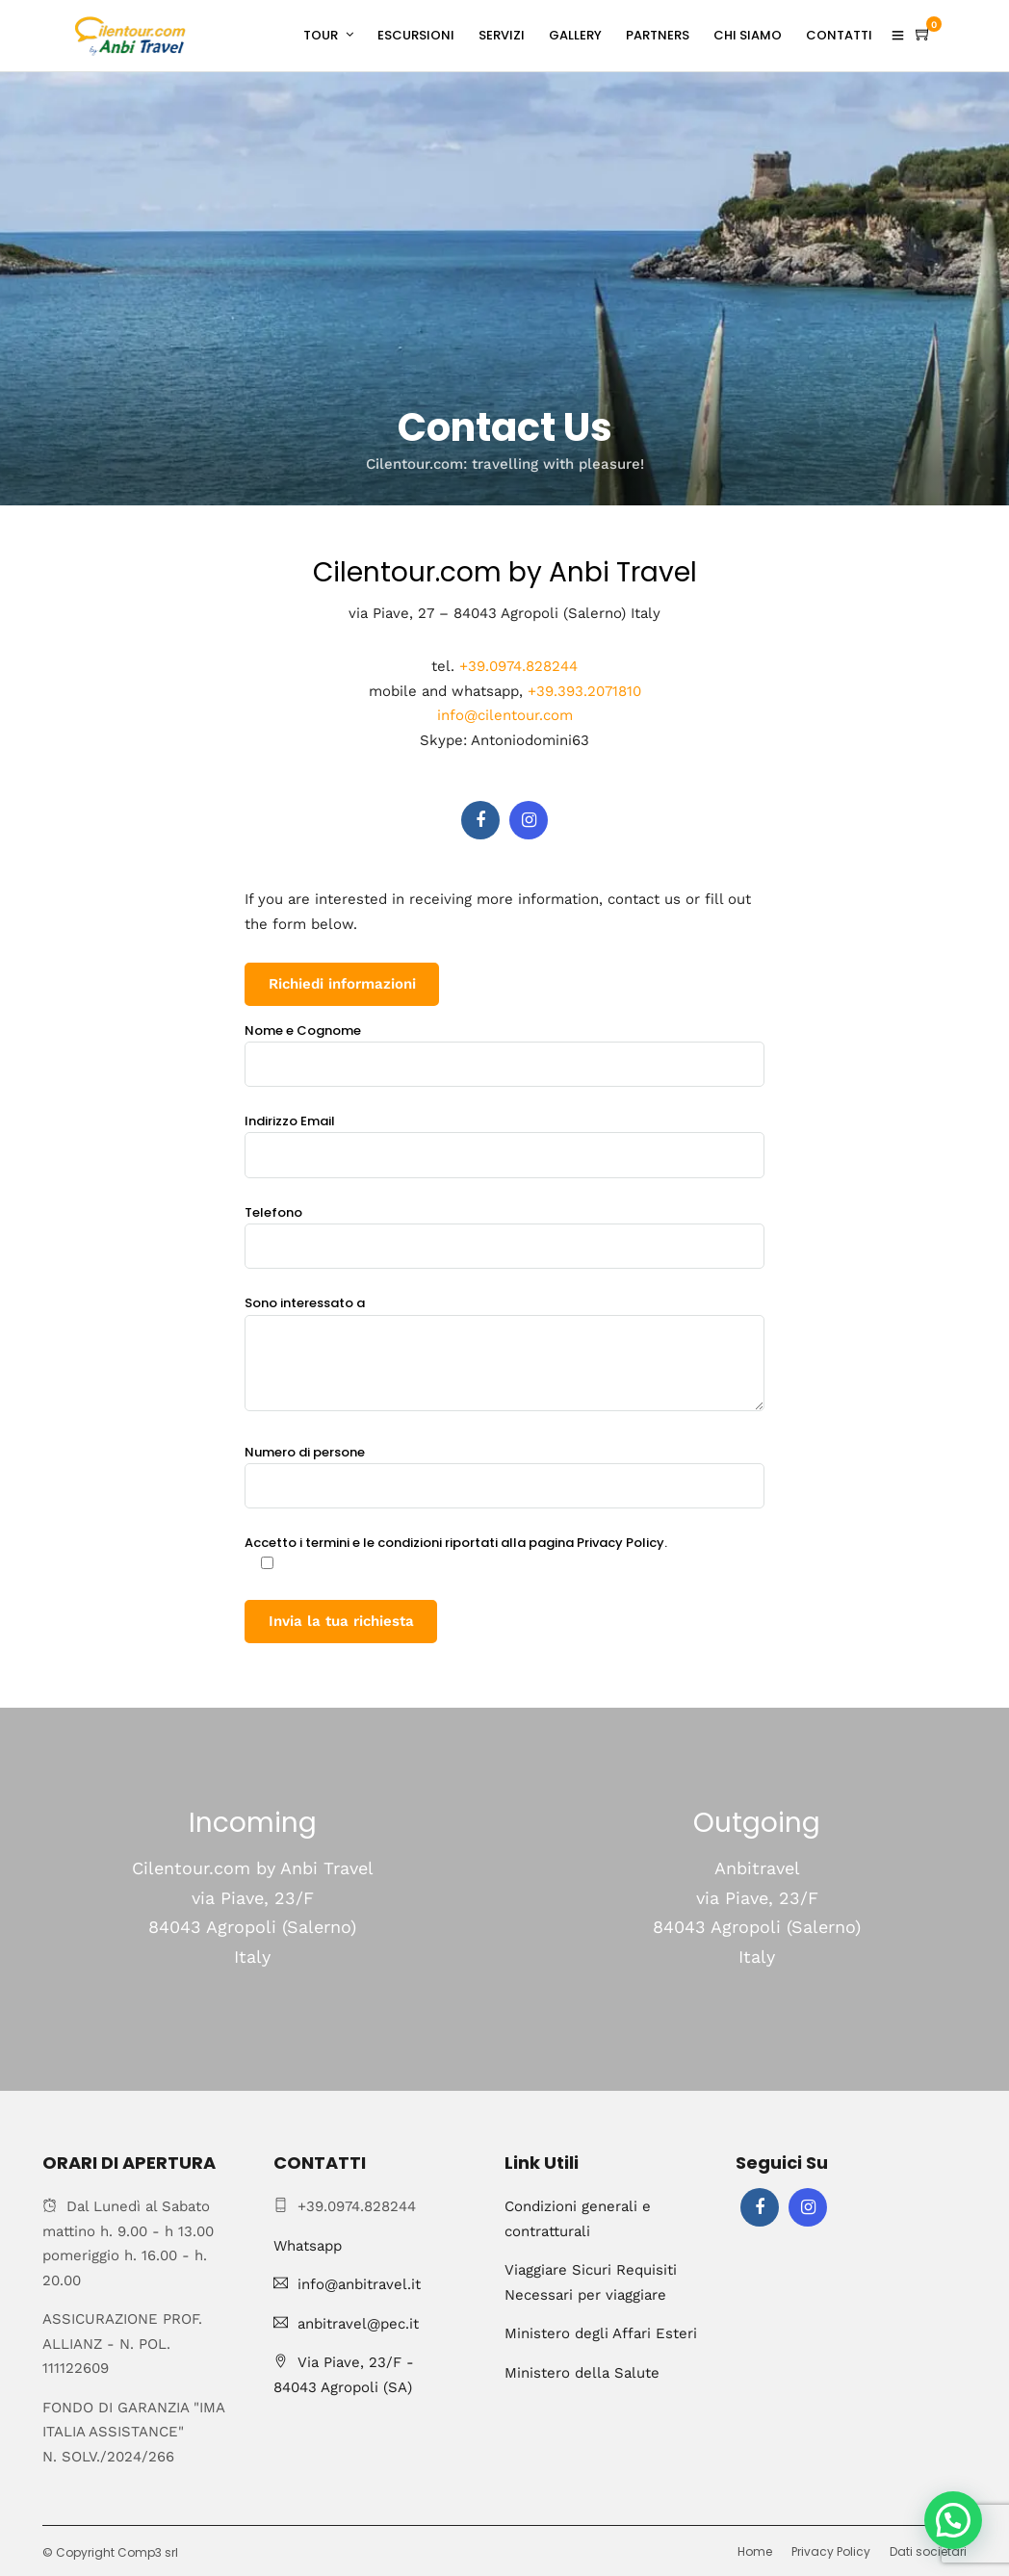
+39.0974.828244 (518, 666)
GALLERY (575, 35)
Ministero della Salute (582, 2373)
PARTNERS (657, 35)
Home (754, 2551)
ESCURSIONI (415, 35)
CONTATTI (839, 35)
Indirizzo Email (504, 1138)
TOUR (320, 35)
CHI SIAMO (747, 35)
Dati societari (928, 2551)
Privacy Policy (830, 2551)
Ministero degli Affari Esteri (600, 2333)
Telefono (504, 1229)
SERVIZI (502, 35)
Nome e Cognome (504, 1047)
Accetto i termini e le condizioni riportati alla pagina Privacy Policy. (456, 1553)
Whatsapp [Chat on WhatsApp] (307, 2245)
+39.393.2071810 (584, 691)
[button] (953, 2520)
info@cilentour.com (505, 715)
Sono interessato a (504, 1354)
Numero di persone (504, 1469)
